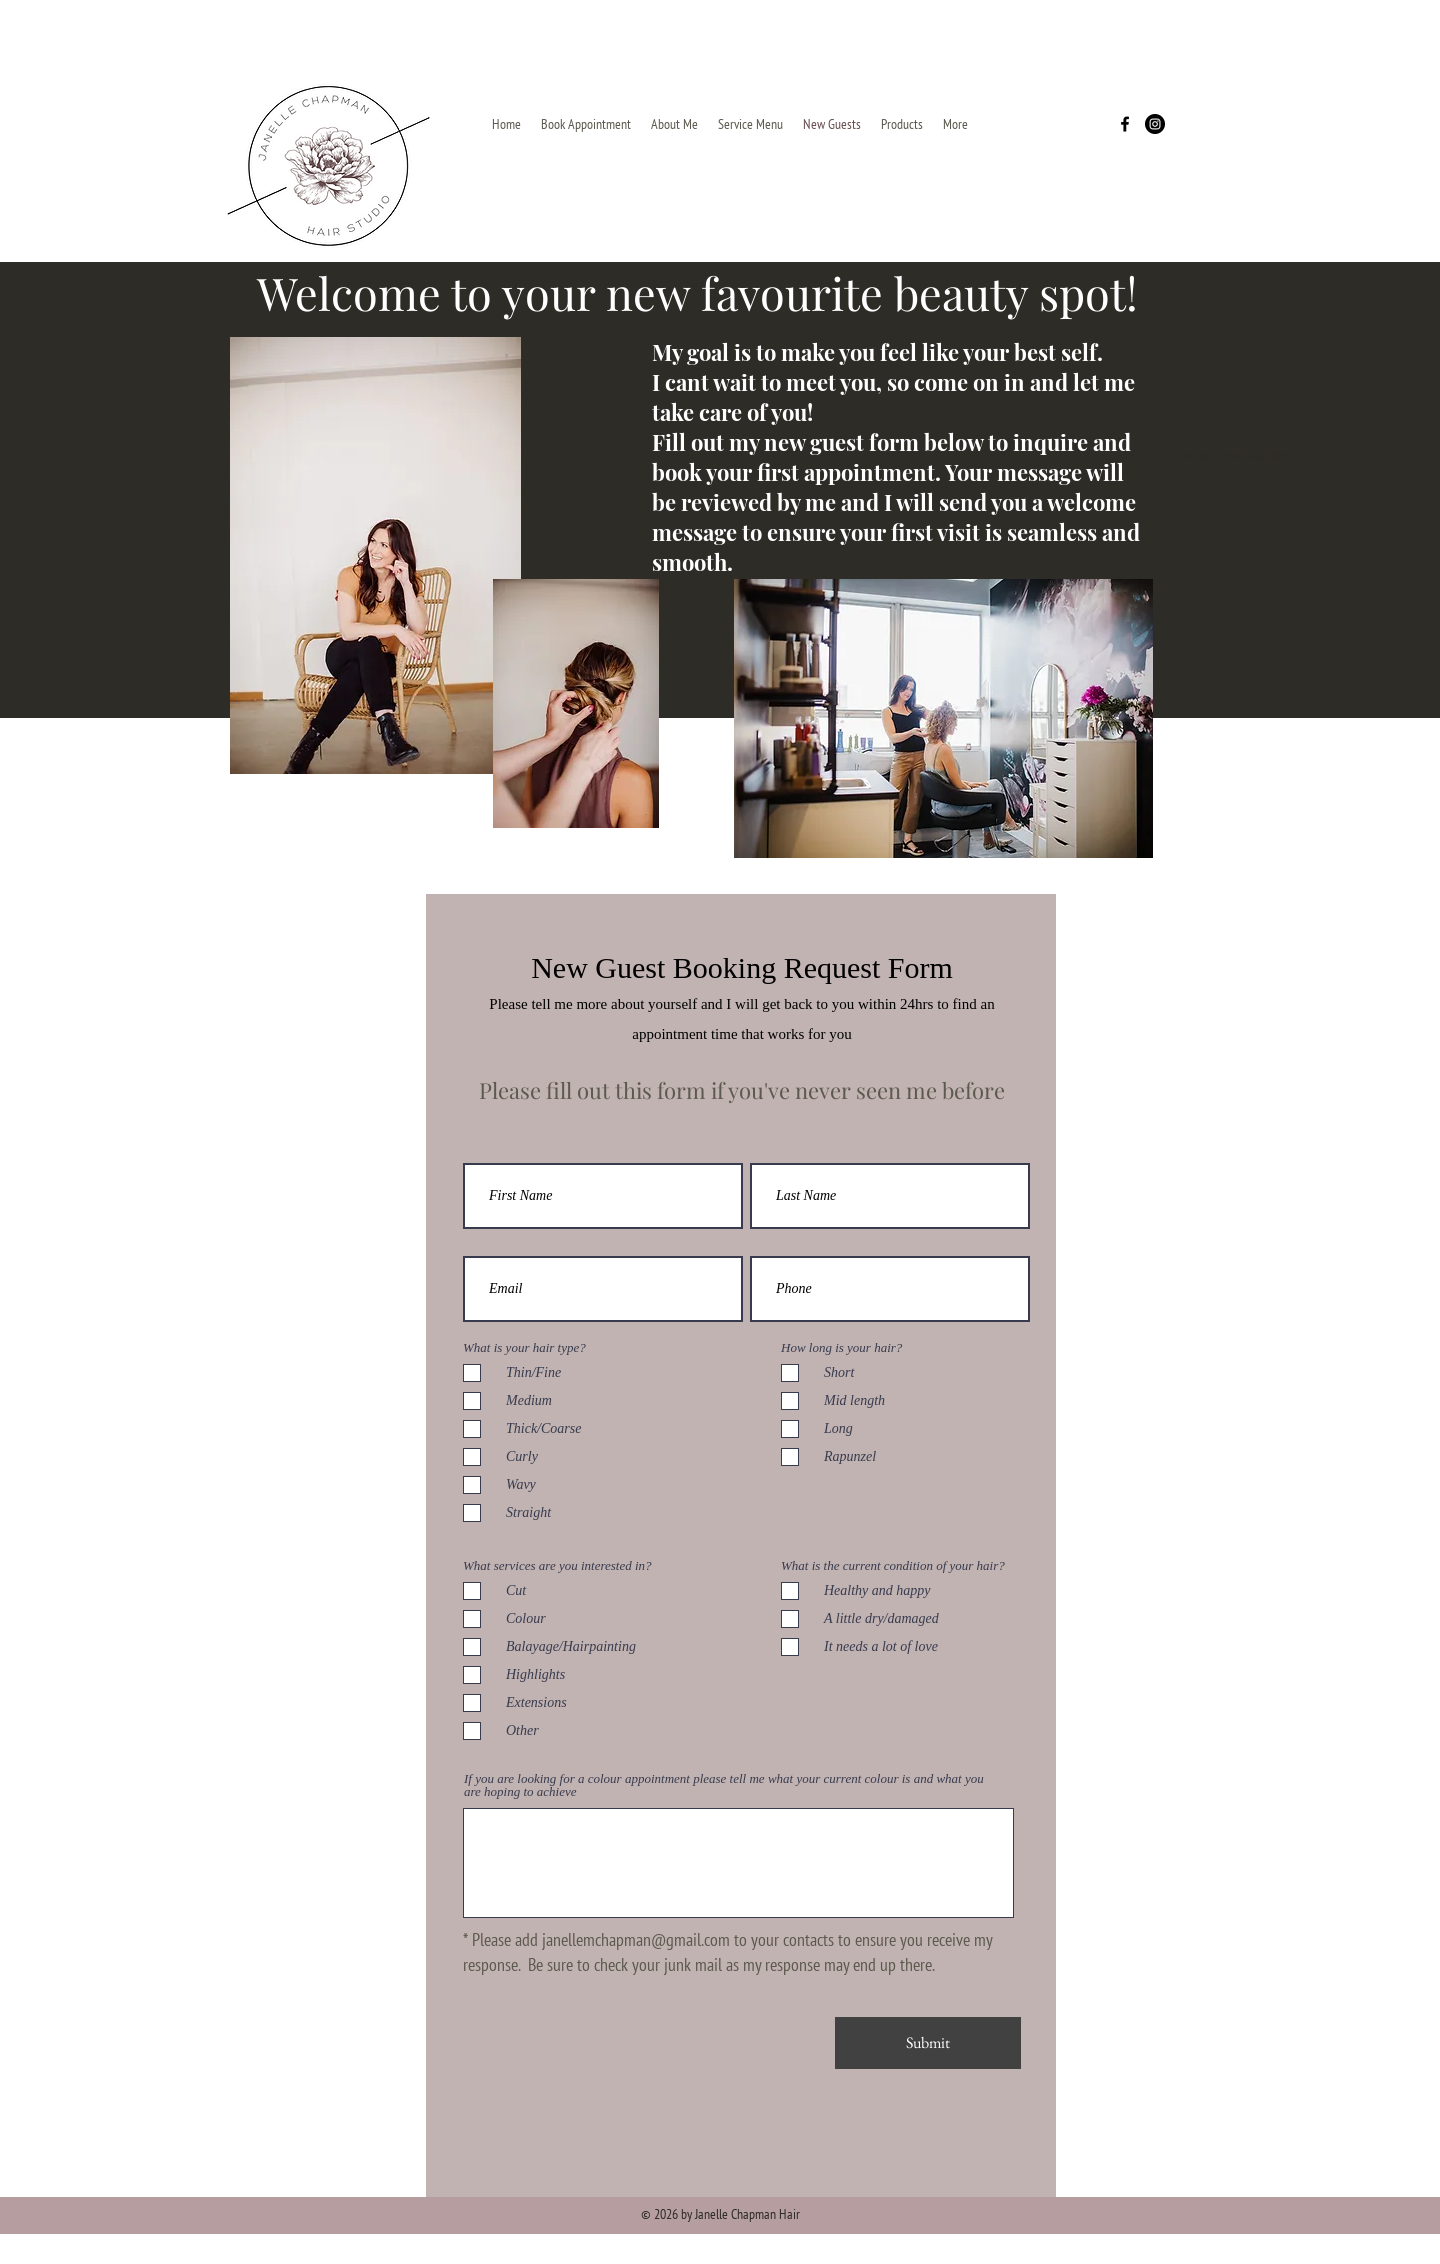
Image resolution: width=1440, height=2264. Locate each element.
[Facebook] (1125, 124)
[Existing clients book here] (1231, 456)
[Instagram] (1155, 124)
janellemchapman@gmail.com (636, 1939)
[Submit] (928, 2043)
